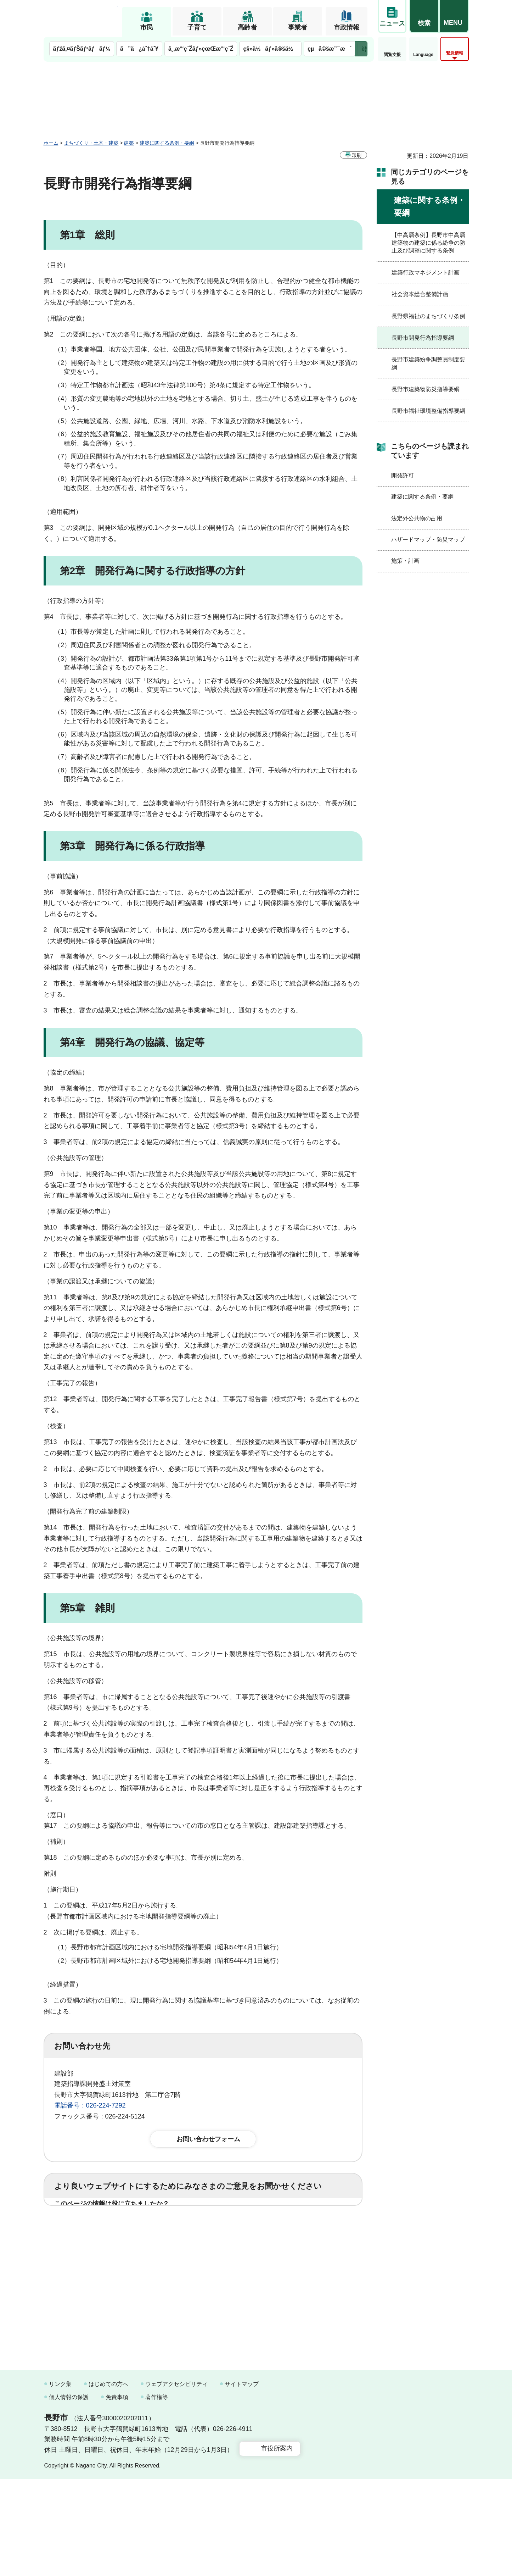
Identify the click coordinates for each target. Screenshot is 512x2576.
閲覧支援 (392, 54)
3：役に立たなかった (205, 2226)
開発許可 (402, 475)
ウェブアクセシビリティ (176, 2481)
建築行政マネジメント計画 (426, 273)
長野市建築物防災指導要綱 (426, 389)
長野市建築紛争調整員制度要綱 (428, 363)
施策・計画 (405, 561)
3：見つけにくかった (224, 2257)
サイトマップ (242, 2481)
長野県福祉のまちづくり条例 (428, 316)
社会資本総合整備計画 (420, 294)
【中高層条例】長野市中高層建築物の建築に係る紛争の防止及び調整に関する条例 (428, 243)
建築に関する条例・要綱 (167, 143)
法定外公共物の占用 (416, 518)
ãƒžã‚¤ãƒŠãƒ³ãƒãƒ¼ (82, 49)
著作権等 (156, 2494)
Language (423, 54)
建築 (129, 143)
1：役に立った (86, 2226)
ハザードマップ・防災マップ (428, 540)
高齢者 (247, 27)
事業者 (297, 27)
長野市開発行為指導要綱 (423, 338)
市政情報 (346, 27)
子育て (197, 27)
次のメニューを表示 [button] (361, 48)
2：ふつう (140, 2226)
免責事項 (117, 2494)
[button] (424, 16)
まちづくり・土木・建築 (91, 143)
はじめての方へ (108, 2481)
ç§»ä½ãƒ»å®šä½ (270, 49)
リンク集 (60, 2481)
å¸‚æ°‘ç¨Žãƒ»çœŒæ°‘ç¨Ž (201, 49)
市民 (146, 27)
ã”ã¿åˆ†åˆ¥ (139, 49)
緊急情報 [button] (454, 53)
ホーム (51, 143)
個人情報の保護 (69, 2494)
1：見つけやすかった (95, 2257)
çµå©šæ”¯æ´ (329, 49)
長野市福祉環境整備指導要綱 (428, 411)
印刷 (356, 155)
